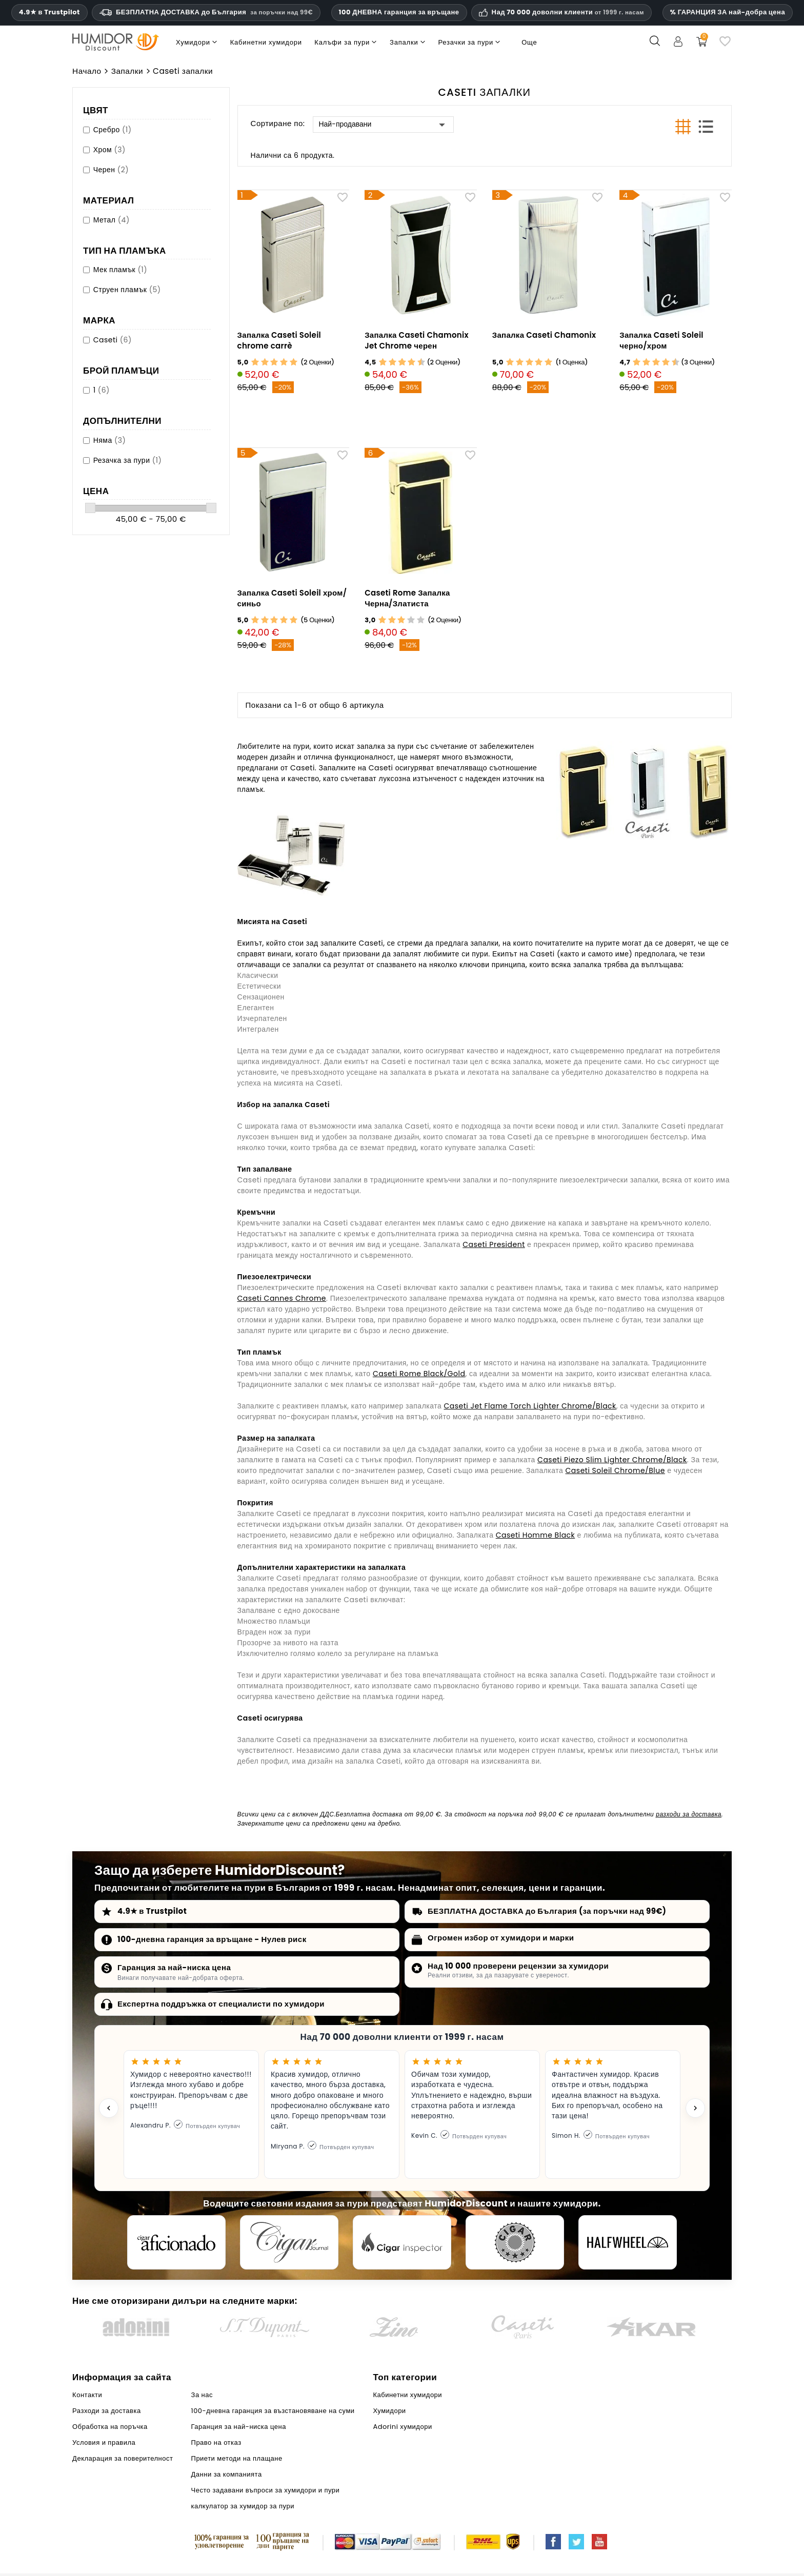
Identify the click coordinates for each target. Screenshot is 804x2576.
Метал (111, 220)
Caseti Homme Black (535, 1535)
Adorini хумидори (402, 2426)
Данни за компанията (226, 2474)
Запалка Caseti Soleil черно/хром (661, 340)
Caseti (112, 340)
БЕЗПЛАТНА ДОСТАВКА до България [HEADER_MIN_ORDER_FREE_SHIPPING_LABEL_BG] (206, 12)
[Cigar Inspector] (402, 2242)
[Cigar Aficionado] (176, 2242)
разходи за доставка (688, 1814)
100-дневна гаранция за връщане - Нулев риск (212, 1939)
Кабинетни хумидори (407, 2395)
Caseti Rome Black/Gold (419, 1373)
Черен (111, 170)
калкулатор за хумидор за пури (242, 2506)
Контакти (87, 2395)
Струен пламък (127, 289)
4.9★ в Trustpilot (49, 12)
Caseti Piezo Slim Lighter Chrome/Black (612, 1460)
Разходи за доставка (106, 2411)
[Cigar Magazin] (515, 2242)
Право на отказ (216, 2442)
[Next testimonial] (695, 2108)
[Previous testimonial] (108, 2108)
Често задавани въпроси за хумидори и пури (265, 2490)
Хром (109, 150)
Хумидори (389, 2411)
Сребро (112, 130)
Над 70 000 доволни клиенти (568, 12)
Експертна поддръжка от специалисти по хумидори (221, 2003)
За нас (202, 2395)
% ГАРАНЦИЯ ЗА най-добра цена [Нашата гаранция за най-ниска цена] (728, 12)
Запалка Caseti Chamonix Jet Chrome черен (417, 340)
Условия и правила (103, 2442)
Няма (109, 440)
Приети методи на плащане (237, 2458)
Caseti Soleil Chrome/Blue (615, 1470)
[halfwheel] (627, 2242)
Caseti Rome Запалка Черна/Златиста (407, 598)
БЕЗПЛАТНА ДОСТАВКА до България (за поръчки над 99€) (547, 1911)
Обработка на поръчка (110, 2426)
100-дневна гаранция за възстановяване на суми (273, 2411)
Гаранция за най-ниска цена (174, 1967)
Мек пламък (120, 269)
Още (529, 42)
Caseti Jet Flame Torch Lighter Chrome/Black (530, 1406)
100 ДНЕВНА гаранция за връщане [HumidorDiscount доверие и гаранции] (399, 12)
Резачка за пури (127, 460)
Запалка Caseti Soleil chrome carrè (279, 340)
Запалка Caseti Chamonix (544, 335)
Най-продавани (383, 124)
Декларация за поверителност (122, 2458)
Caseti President (494, 1244)
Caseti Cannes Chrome (282, 1298)
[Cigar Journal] (289, 2242)
